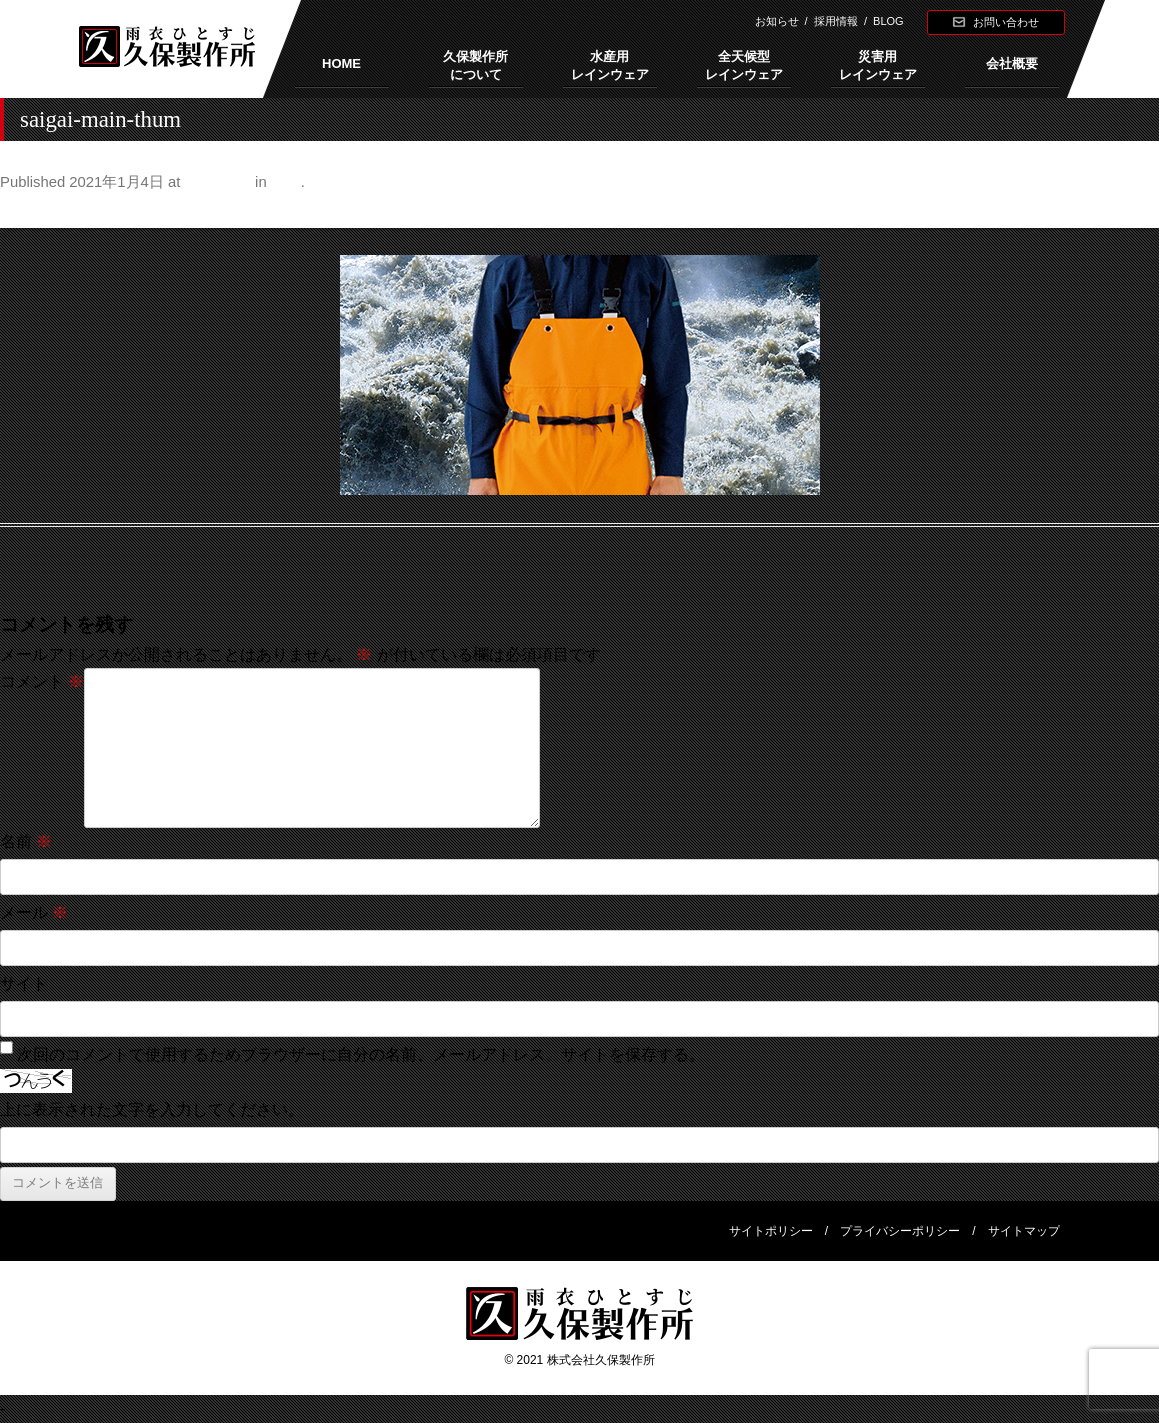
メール (34, 912)
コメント (42, 681)
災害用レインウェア (878, 65)
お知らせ (777, 21)
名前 (26, 841)
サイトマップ (1024, 1231)
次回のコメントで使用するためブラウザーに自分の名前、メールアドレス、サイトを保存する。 (361, 1054)
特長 (286, 182)
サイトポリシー (771, 1231)
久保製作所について (475, 65)
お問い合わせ (1006, 22)
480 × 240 (218, 182)
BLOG (888, 21)
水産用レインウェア (610, 65)
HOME (341, 63)
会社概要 (1012, 63)
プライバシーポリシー (900, 1231)
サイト (24, 983)
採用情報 (836, 21)
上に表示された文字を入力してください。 (152, 1109)
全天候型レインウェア (744, 65)
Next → (1132, 211)
